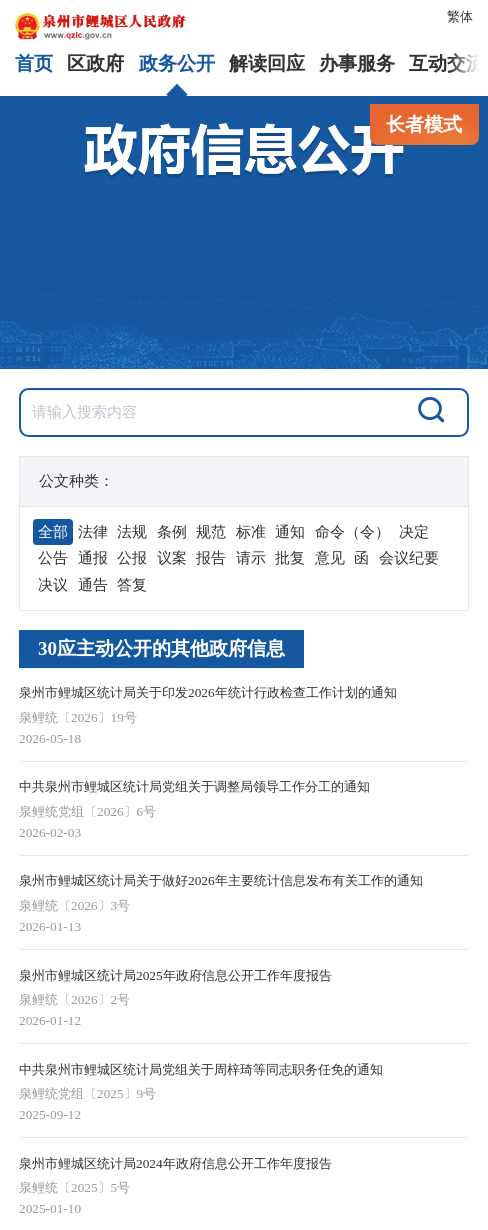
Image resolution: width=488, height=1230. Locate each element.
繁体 (460, 16)
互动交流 (447, 63)
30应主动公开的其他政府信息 (161, 648)
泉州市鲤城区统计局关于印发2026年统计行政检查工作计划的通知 (208, 692)
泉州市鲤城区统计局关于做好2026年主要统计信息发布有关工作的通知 (221, 880)
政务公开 (177, 63)
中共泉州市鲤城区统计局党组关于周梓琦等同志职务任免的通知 (201, 1069)
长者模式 (424, 124)
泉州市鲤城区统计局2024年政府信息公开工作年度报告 (175, 1163)
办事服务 (357, 63)
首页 (34, 63)
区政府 (95, 63)
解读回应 (267, 63)
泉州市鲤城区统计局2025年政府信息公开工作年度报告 (175, 975)
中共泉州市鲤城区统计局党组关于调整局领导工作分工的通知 (194, 786)
